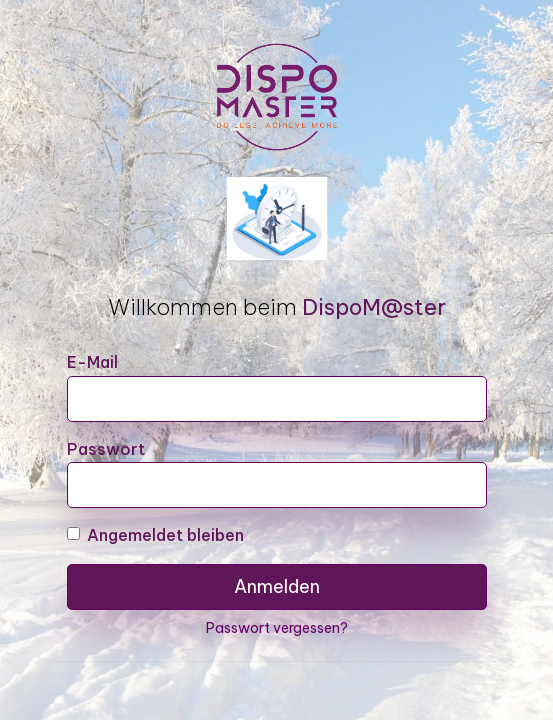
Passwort (106, 449)
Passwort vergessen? (277, 628)
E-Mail (92, 362)
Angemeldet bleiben (155, 535)
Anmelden (277, 586)
